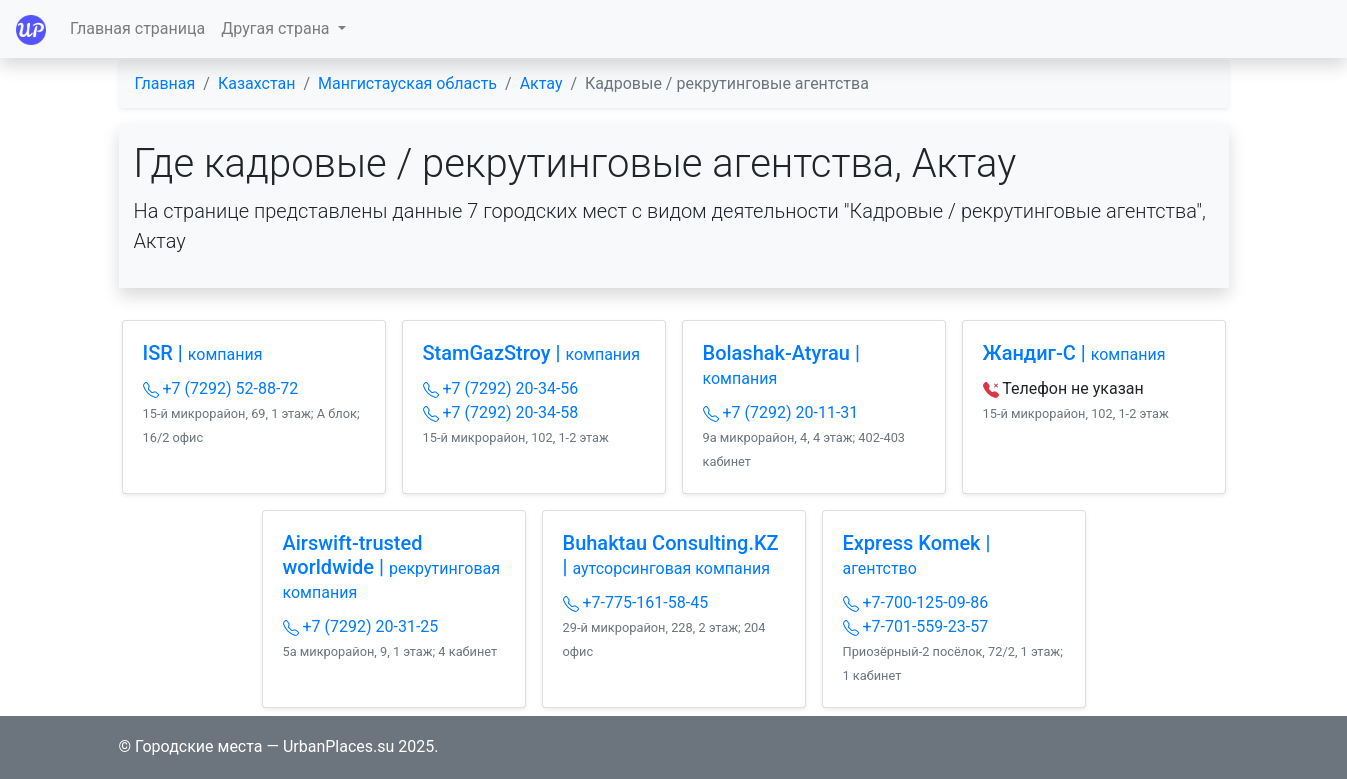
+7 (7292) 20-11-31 (781, 412)
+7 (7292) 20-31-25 (361, 626)
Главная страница (137, 28)
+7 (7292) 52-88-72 (221, 388)
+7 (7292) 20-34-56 (501, 388)
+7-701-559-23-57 (916, 626)
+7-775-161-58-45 (636, 602)
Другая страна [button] (277, 28)
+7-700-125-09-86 (916, 602)
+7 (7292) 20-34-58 (501, 412)
